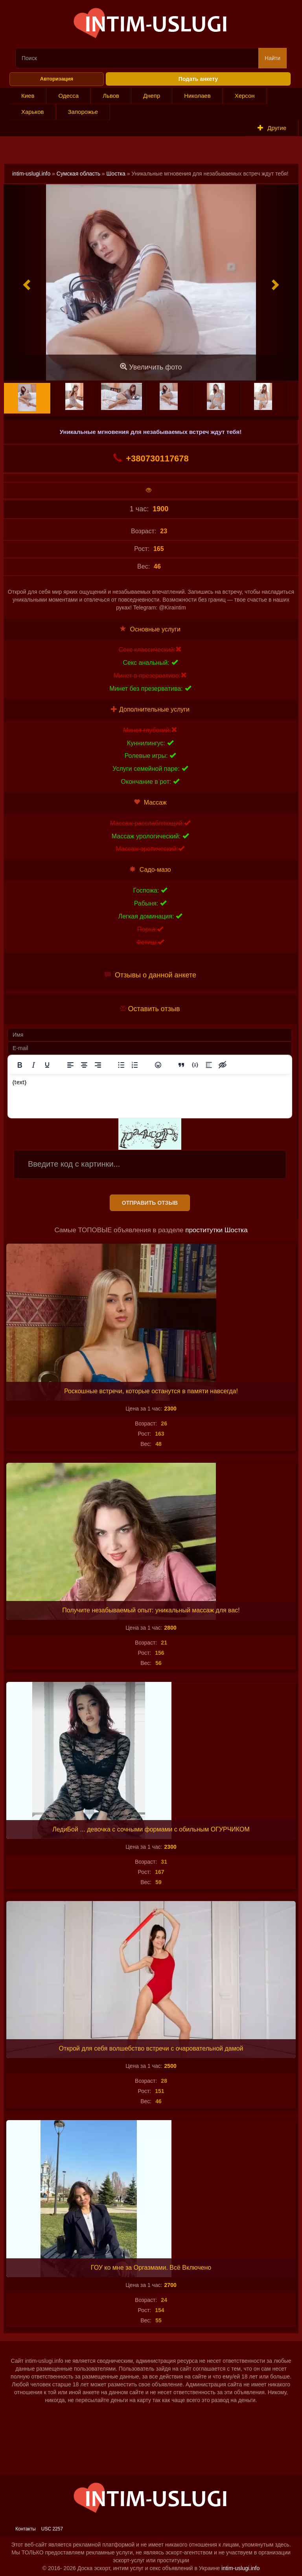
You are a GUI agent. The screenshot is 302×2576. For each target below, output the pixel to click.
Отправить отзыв (150, 1203)
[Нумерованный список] (135, 1064)
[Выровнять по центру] (84, 1064)
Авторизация (56, 79)
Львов (111, 95)
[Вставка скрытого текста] (222, 1064)
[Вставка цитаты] (181, 1064)
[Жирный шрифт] (19, 1064)
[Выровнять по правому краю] (98, 1064)
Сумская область (78, 173)
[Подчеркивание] (47, 1064)
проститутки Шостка (216, 1230)
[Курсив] (33, 1064)
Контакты (25, 2529)
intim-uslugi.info (31, 173)
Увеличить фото (151, 367)
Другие (272, 127)
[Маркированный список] (121, 1064)
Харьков (32, 111)
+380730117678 (151, 458)
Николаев (197, 95)
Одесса (68, 95)
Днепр (151, 95)
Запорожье (83, 111)
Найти (272, 58)
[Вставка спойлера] (208, 1064)
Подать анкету (198, 79)
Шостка (116, 173)
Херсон (245, 95)
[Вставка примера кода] (195, 1064)
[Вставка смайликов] (158, 1064)
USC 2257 (52, 2529)
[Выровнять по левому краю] (70, 1064)
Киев (27, 95)
